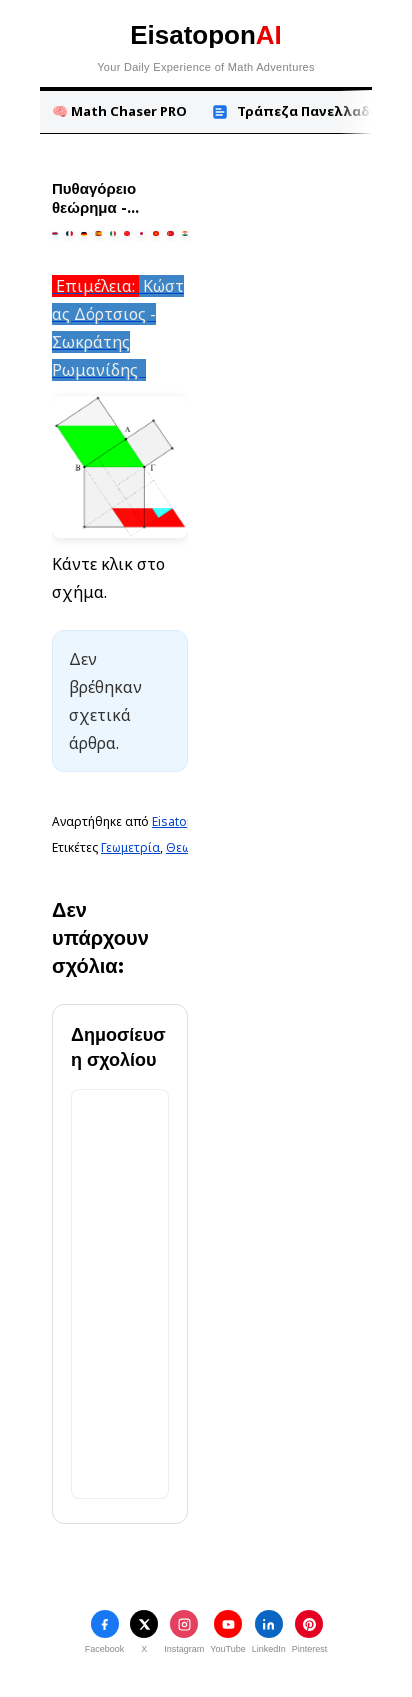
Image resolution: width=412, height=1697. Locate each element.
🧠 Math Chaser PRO (119, 111)
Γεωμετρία (130, 847)
